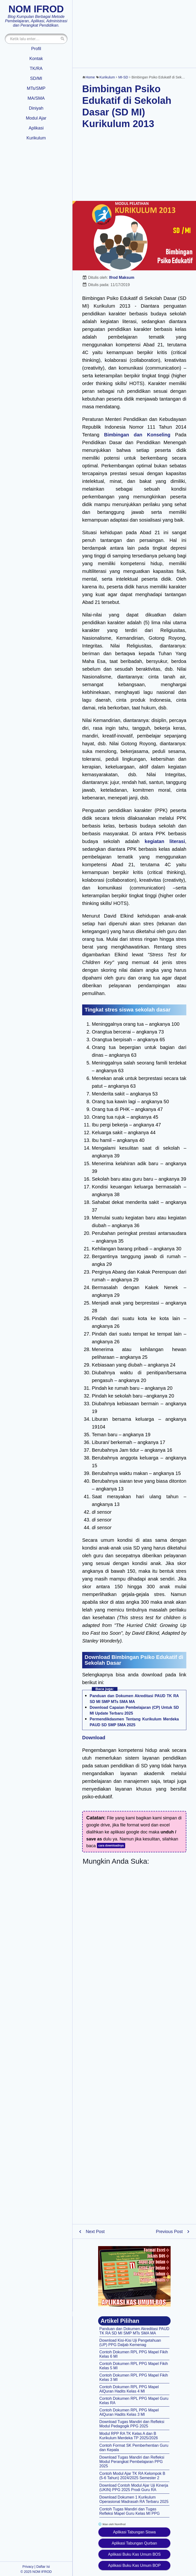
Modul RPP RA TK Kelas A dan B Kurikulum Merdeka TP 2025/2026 (128, 2436)
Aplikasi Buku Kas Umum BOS (134, 2554)
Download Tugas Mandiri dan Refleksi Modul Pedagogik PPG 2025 (131, 2424)
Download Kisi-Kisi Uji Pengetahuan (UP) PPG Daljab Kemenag (130, 2342)
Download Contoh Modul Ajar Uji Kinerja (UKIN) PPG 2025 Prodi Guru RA (133, 2487)
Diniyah (36, 108)
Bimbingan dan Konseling (137, 434)
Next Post (95, 2231)
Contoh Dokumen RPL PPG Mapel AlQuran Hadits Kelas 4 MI (129, 2389)
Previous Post (169, 2231)
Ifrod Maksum (121, 277)
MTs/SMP (36, 88)
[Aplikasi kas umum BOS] (134, 2276)
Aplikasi (36, 128)
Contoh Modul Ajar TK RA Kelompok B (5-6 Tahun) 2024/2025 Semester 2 (132, 2475)
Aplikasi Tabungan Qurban (134, 2543)
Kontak (36, 58)
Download (93, 1737)
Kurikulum (36, 138)
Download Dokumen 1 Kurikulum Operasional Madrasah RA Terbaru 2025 (133, 2499)
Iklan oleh (111, 2524)
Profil (36, 48)
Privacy (28, 2566)
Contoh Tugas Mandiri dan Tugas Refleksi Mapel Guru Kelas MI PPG (129, 2511)
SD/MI (36, 78)
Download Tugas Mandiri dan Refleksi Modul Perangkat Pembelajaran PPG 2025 (131, 2461)
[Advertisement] (134, 34)
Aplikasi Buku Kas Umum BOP (134, 2565)
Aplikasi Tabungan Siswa (134, 2532)
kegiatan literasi (165, 841)
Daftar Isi (43, 2566)
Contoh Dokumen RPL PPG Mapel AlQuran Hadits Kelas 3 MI (129, 2412)
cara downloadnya (111, 1845)
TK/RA (36, 68)
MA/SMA (36, 98)
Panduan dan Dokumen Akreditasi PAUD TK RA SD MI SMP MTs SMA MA (134, 2331)
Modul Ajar (36, 118)
